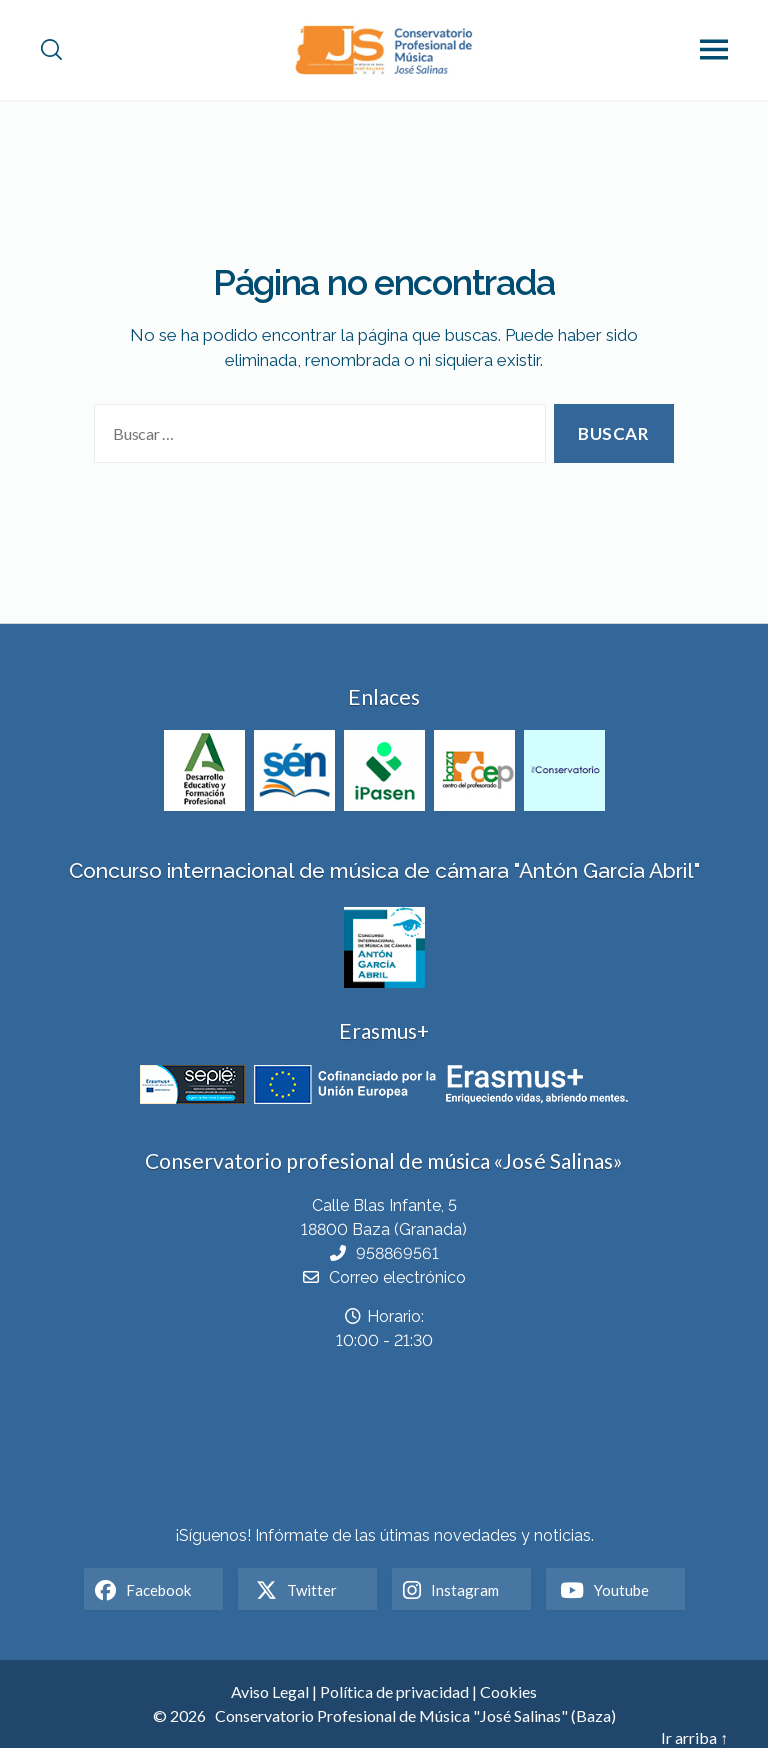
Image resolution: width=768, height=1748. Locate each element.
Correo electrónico (397, 1277)
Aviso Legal (270, 1691)
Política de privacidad (394, 1691)
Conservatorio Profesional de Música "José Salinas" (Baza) (415, 1715)
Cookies (508, 1691)
